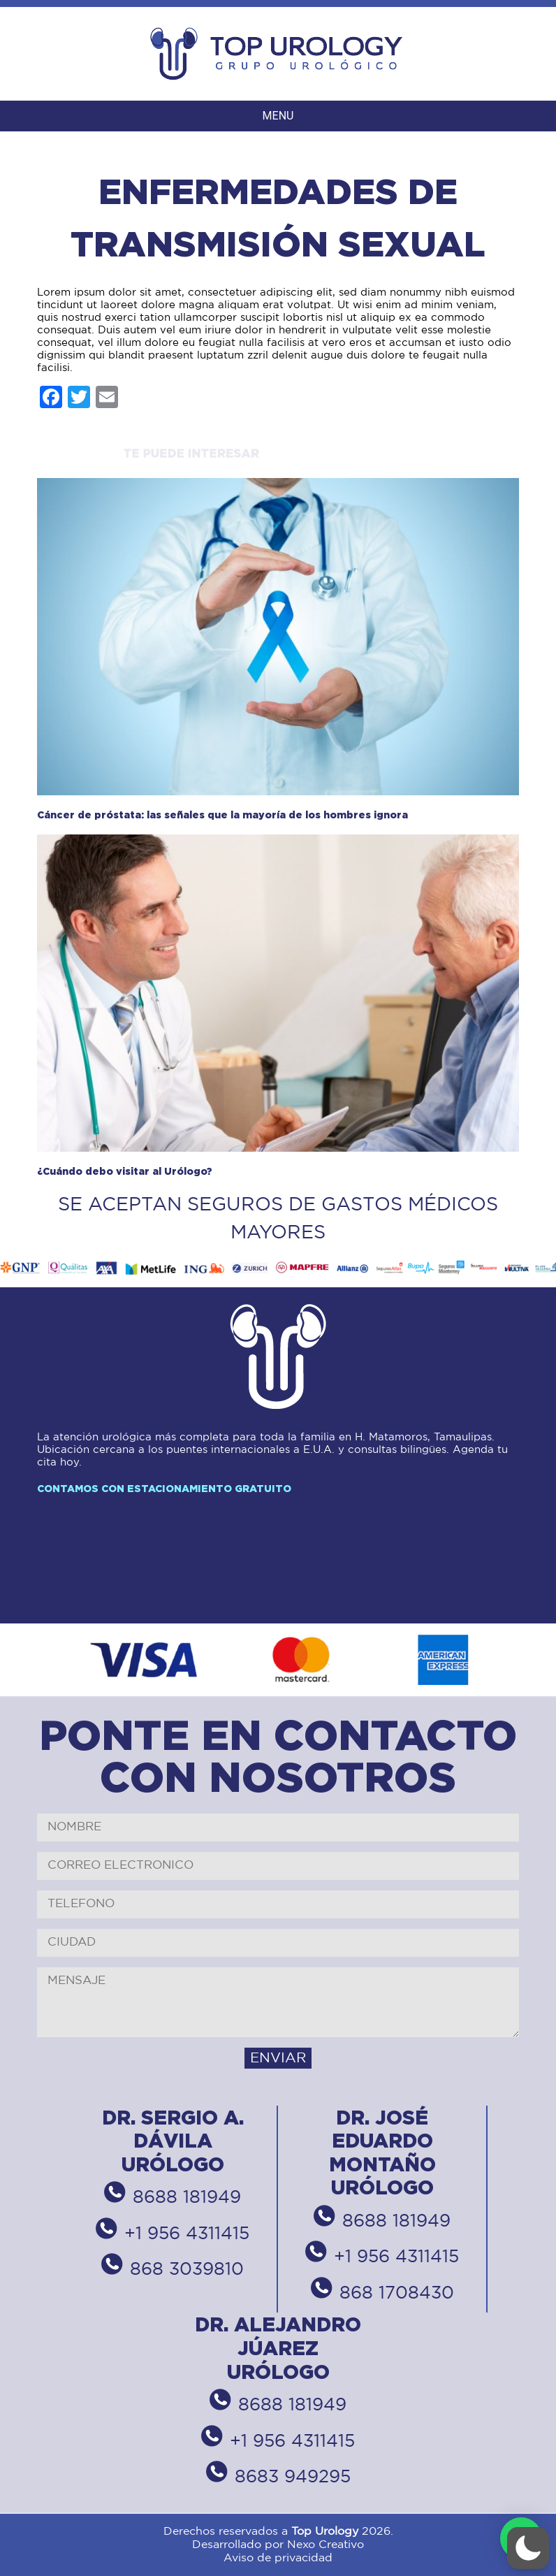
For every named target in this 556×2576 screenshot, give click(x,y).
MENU (278, 115)
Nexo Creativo (325, 2545)
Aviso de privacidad (278, 2558)
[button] (528, 2548)
